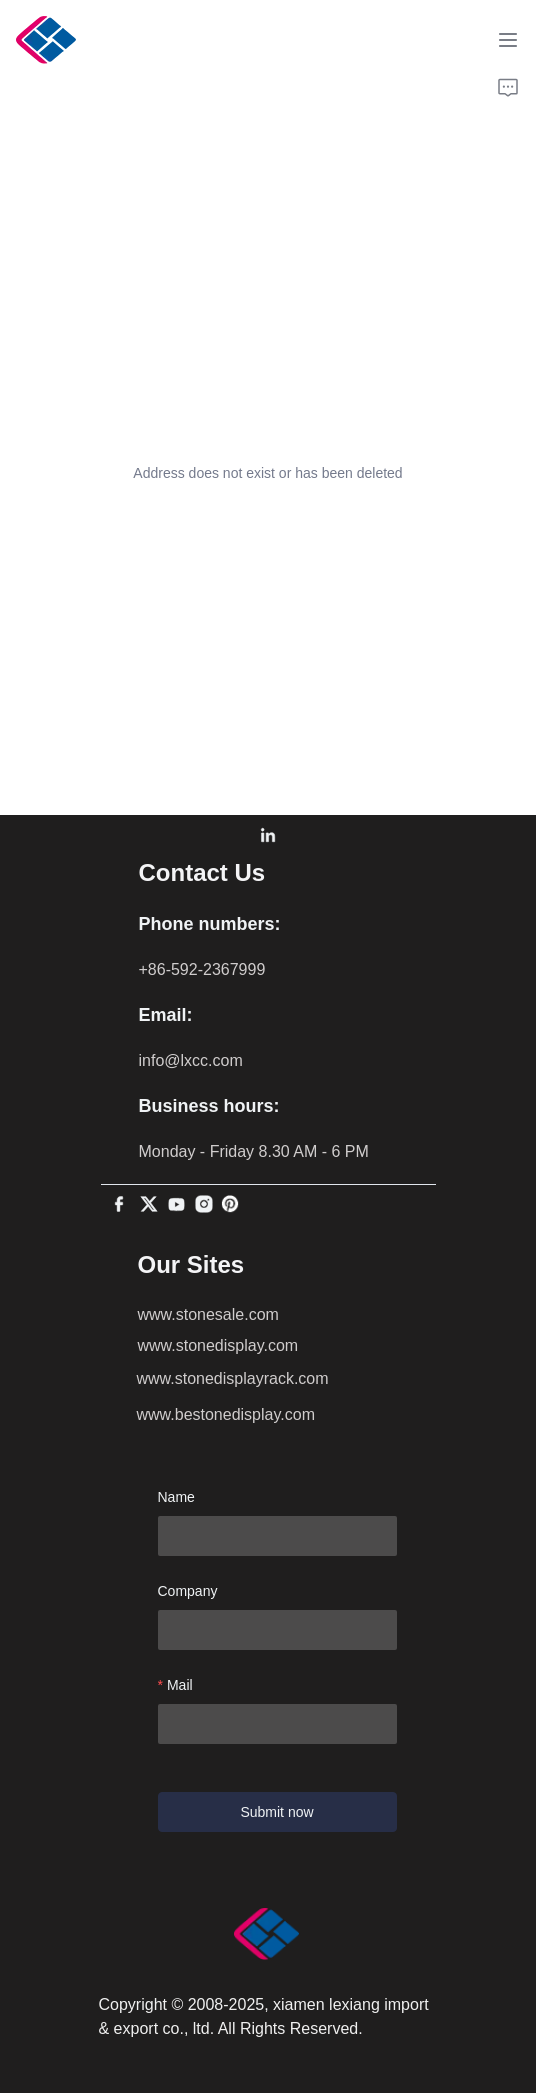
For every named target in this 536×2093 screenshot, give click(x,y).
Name (176, 1497)
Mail (180, 1685)
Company (188, 1591)
